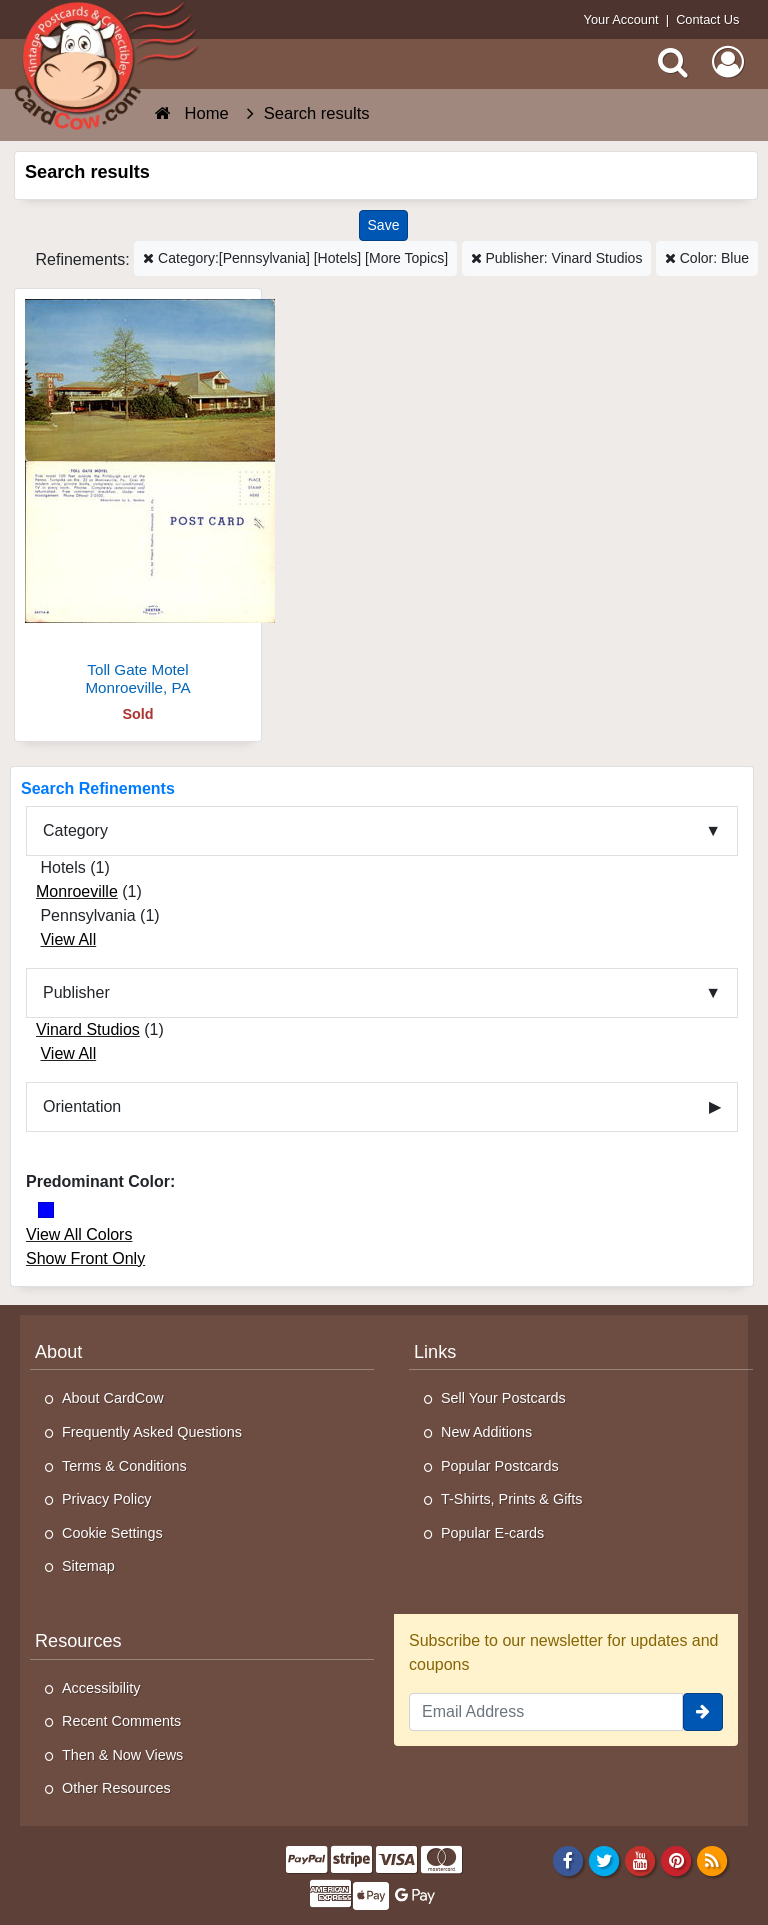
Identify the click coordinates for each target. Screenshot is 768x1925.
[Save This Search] (384, 225)
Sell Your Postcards (503, 1398)
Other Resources (116, 1788)
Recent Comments (121, 1721)
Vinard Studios (88, 1029)
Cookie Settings (112, 1533)
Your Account (621, 19)
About (58, 1352)
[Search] (673, 62)
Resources (78, 1641)
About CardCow (113, 1398)
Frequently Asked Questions (152, 1432)
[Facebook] (567, 1860)
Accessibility (101, 1688)
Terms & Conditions (124, 1466)
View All (68, 939)
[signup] (703, 1712)
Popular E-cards (492, 1533)
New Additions (486, 1432)
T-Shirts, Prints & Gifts (512, 1499)
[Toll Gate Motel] (138, 500)
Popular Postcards (500, 1466)
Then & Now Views (122, 1755)
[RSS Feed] (712, 1860)
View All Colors (79, 1234)
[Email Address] (546, 1712)
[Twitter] (604, 1860)
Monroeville (77, 891)
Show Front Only (85, 1258)
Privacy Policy (107, 1499)
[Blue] (46, 1210)
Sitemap (88, 1566)
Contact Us (707, 19)
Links (435, 1352)
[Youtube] (640, 1860)
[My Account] (728, 62)
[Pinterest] (676, 1860)
